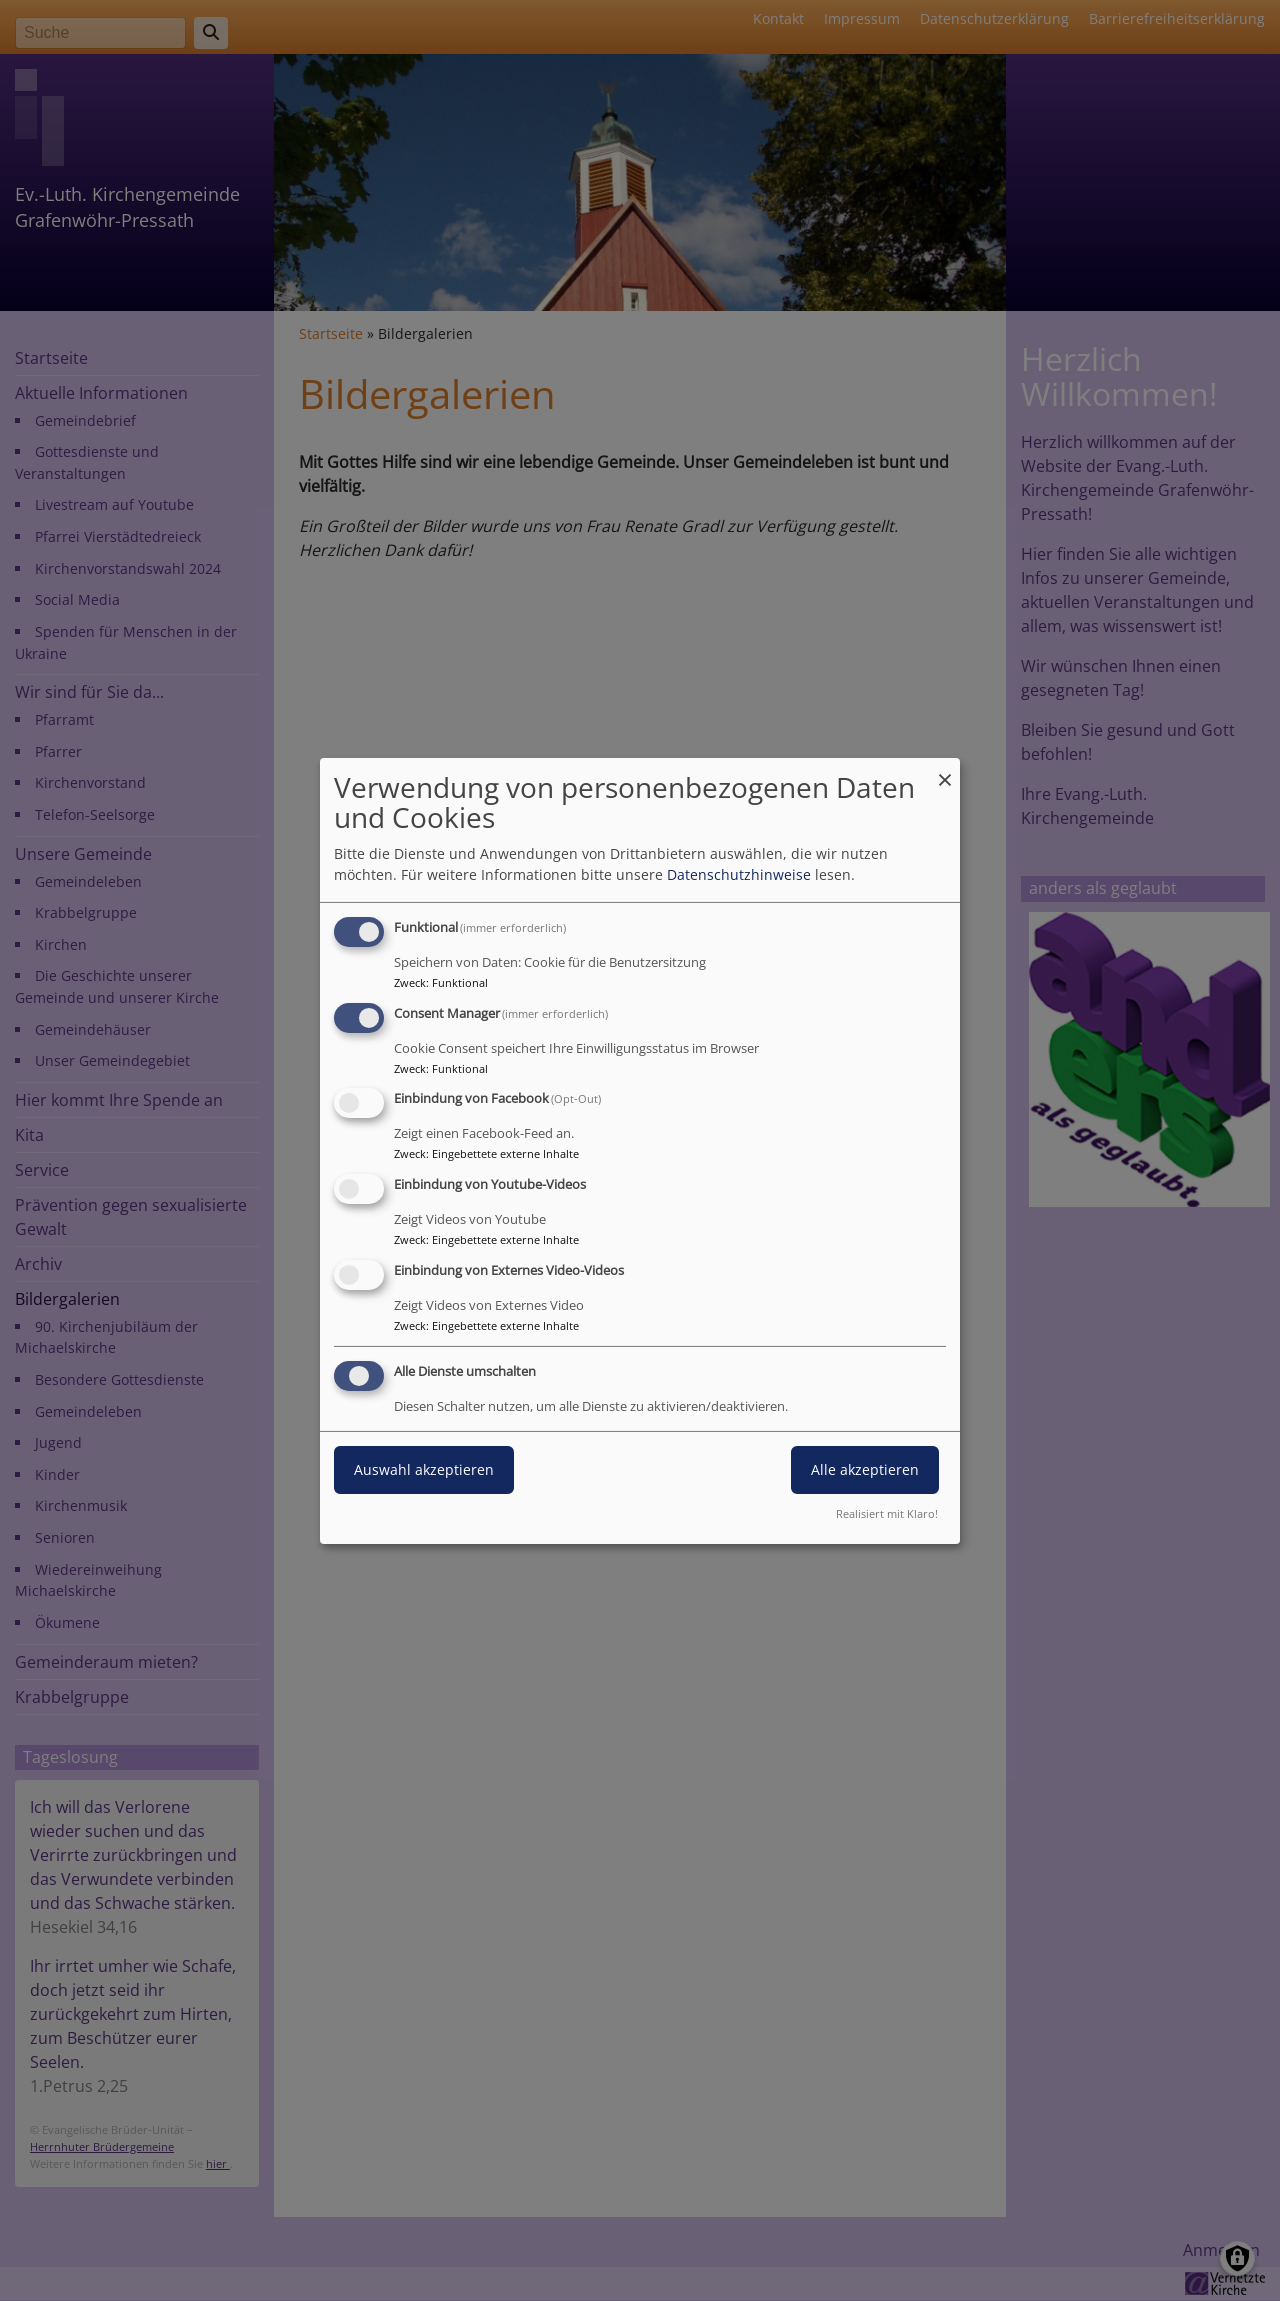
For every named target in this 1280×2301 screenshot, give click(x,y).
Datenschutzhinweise (739, 874)
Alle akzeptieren (865, 1469)
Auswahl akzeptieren (424, 1469)
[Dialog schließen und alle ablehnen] (945, 769)
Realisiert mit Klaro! (887, 1513)
